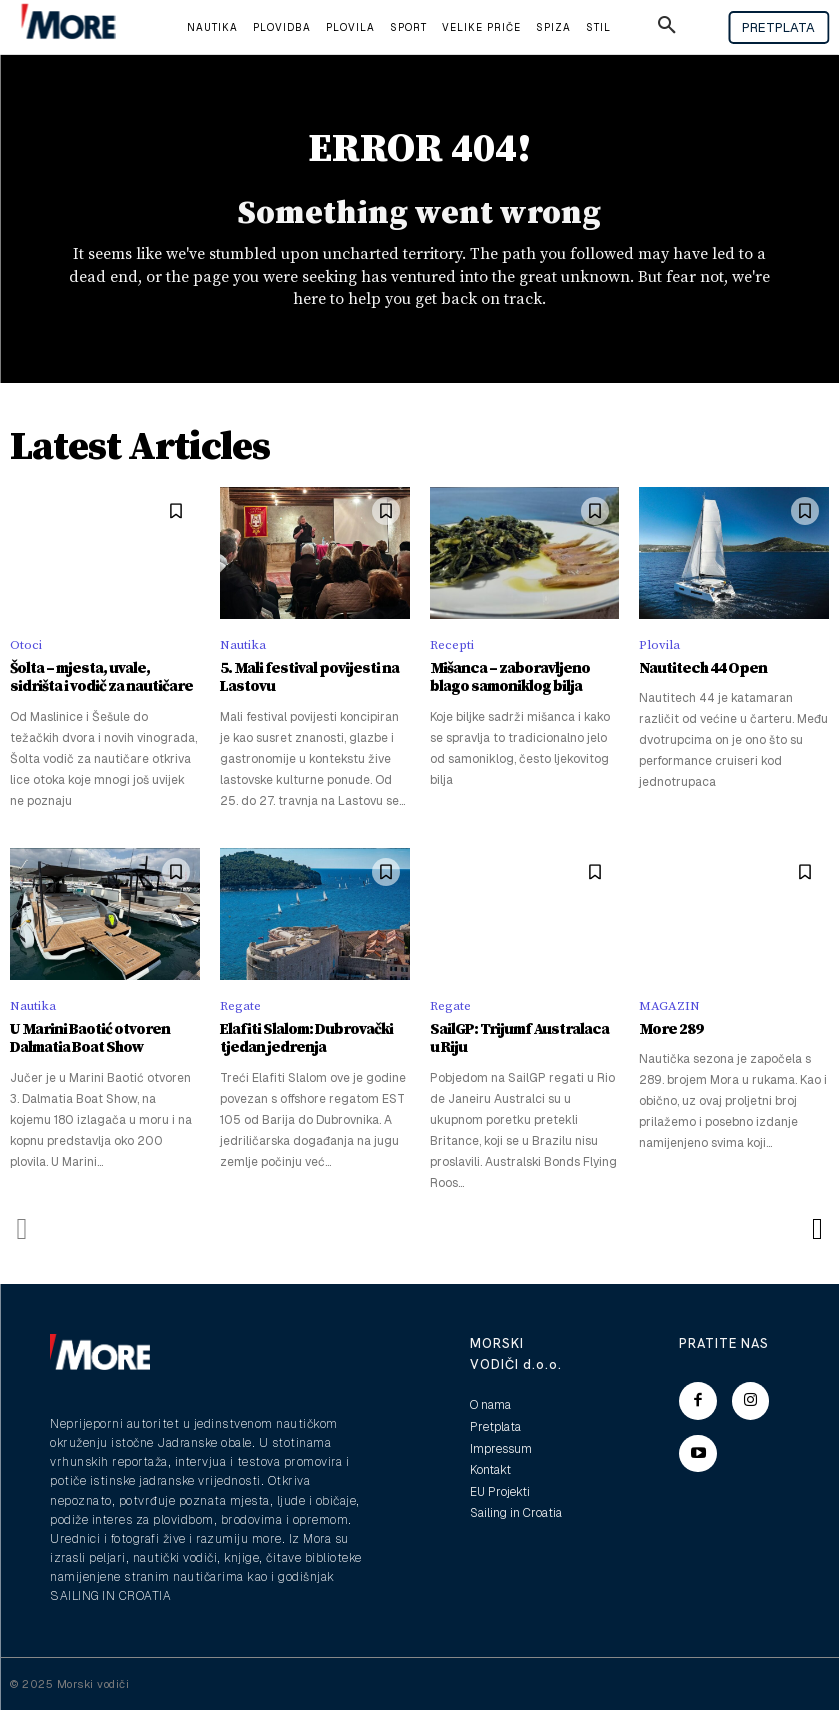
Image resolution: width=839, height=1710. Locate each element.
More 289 (669, 1029)
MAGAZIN (669, 1006)
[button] (667, 28)
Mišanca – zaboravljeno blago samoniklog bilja (508, 677)
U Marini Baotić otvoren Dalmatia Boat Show (88, 1038)
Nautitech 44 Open (699, 668)
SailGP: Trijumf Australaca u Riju (522, 1038)
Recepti (452, 645)
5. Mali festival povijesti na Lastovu (306, 677)
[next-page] (816, 1228)
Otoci (26, 645)
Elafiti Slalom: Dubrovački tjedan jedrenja (306, 1038)
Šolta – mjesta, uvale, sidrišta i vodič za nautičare (104, 677)
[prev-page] (22, 1228)
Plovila (659, 645)
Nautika (243, 645)
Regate (240, 1006)
